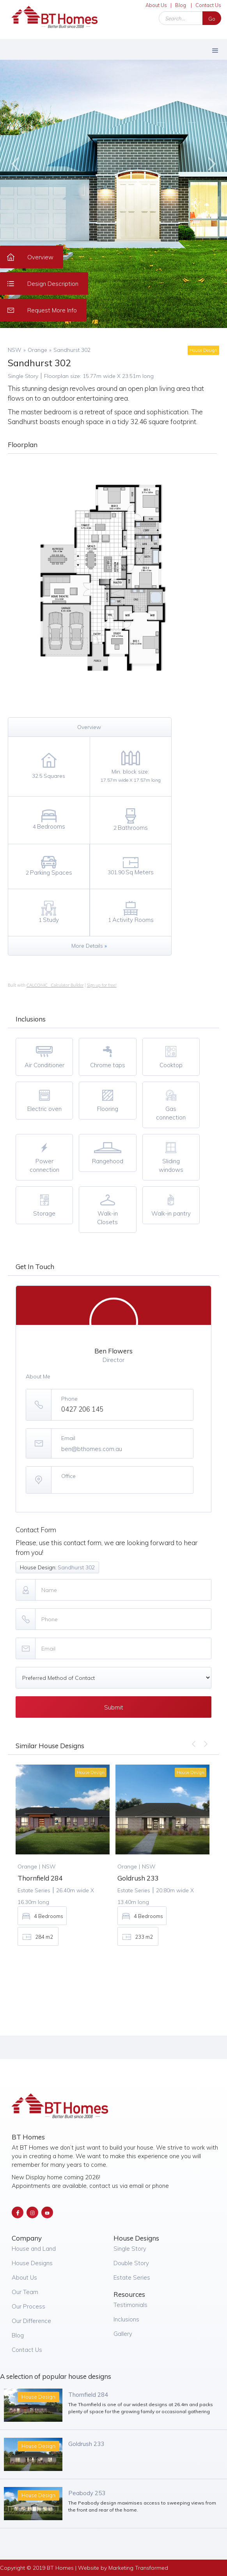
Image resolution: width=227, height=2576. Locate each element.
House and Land (34, 2248)
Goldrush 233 (86, 2444)
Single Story (130, 2248)
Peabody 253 (86, 2493)
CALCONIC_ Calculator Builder (55, 985)
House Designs (32, 2263)
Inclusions (126, 2319)
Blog (180, 5)
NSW (14, 349)
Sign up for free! (102, 985)
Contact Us (208, 5)
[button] (215, 49)
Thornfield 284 (88, 2394)
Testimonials (130, 2305)
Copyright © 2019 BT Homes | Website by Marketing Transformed (84, 2567)
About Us (156, 5)
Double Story (131, 2263)
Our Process (28, 2306)
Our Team (25, 2292)
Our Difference (31, 2321)
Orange (37, 349)
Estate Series (132, 2277)
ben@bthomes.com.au (91, 1449)
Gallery (123, 2333)
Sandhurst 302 (71, 349)
